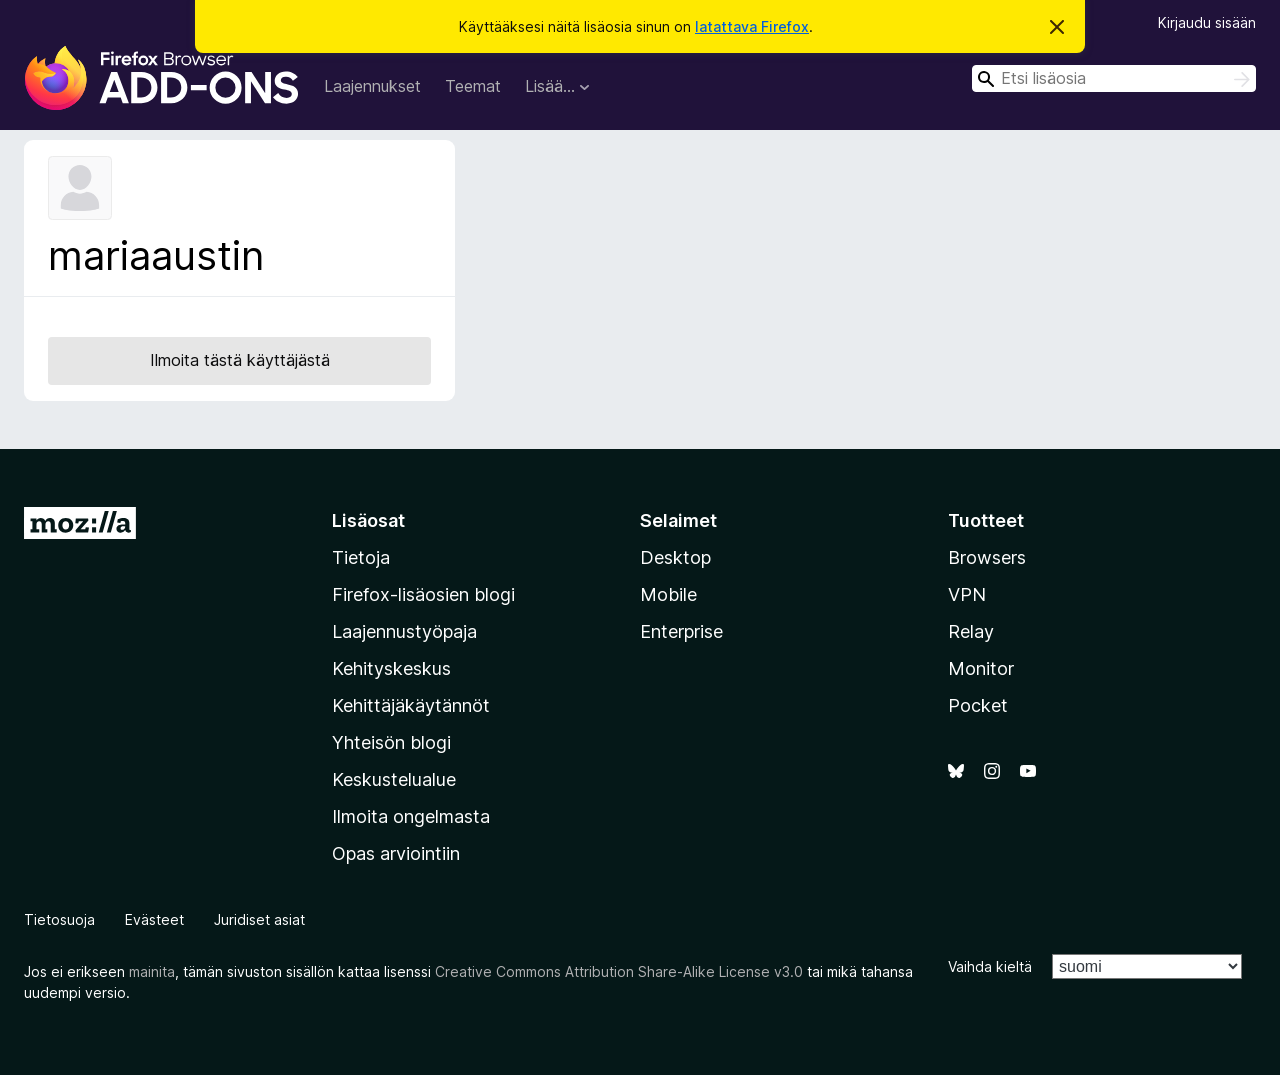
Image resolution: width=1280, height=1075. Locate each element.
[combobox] (1114, 78)
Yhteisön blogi (391, 742)
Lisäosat (368, 520)
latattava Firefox (752, 26)
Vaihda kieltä (990, 966)
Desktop (675, 557)
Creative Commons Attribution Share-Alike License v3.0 (619, 971)
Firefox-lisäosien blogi (423, 594)
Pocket (978, 705)
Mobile (668, 594)
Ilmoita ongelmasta (411, 816)
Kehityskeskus (391, 668)
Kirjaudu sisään (1207, 22)
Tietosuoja (59, 919)
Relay (971, 631)
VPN (967, 594)
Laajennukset (372, 86)
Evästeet (154, 919)
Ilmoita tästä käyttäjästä (240, 360)
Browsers (987, 557)
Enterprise (681, 631)
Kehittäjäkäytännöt (411, 705)
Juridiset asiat (259, 919)
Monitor (981, 668)
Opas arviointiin (396, 853)
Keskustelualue (394, 779)
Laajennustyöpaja (404, 631)
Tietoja (361, 557)
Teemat (473, 86)
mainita (152, 971)
